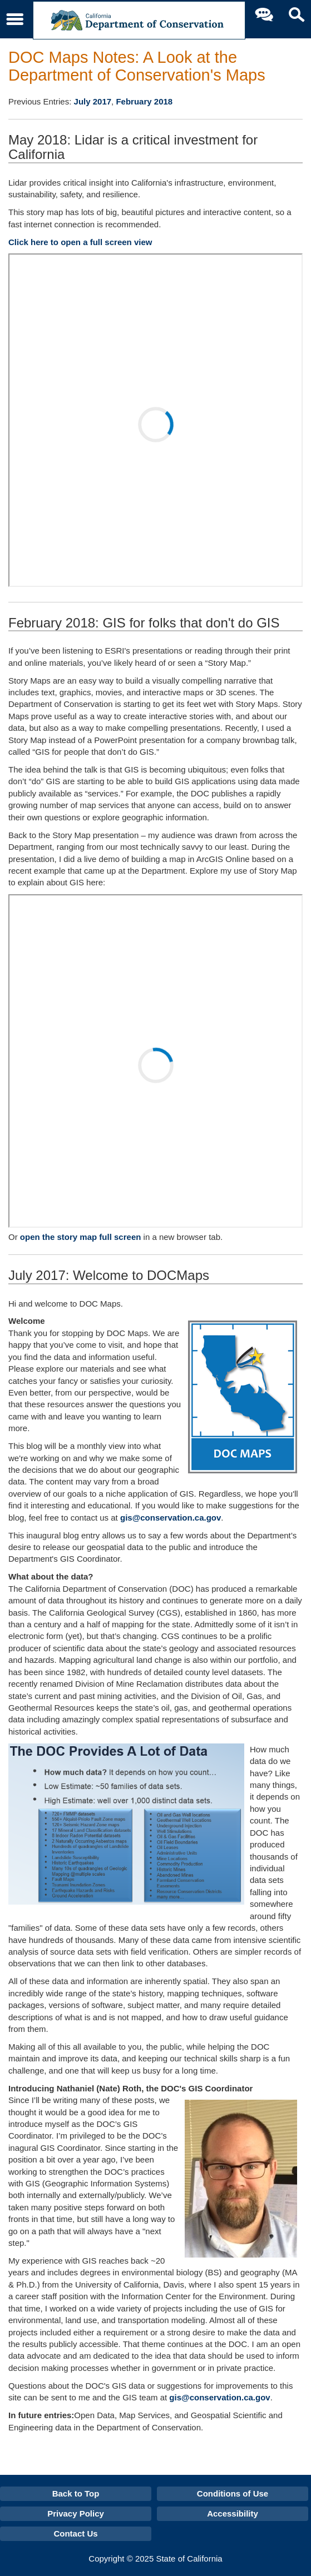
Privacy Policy (75, 2513)
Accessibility (232, 2513)
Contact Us (75, 2533)
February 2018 (144, 101)
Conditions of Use (232, 2493)
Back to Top (76, 2493)
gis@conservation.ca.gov (170, 1517)
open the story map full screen (80, 1237)
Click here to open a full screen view (80, 242)
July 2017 (93, 101)
